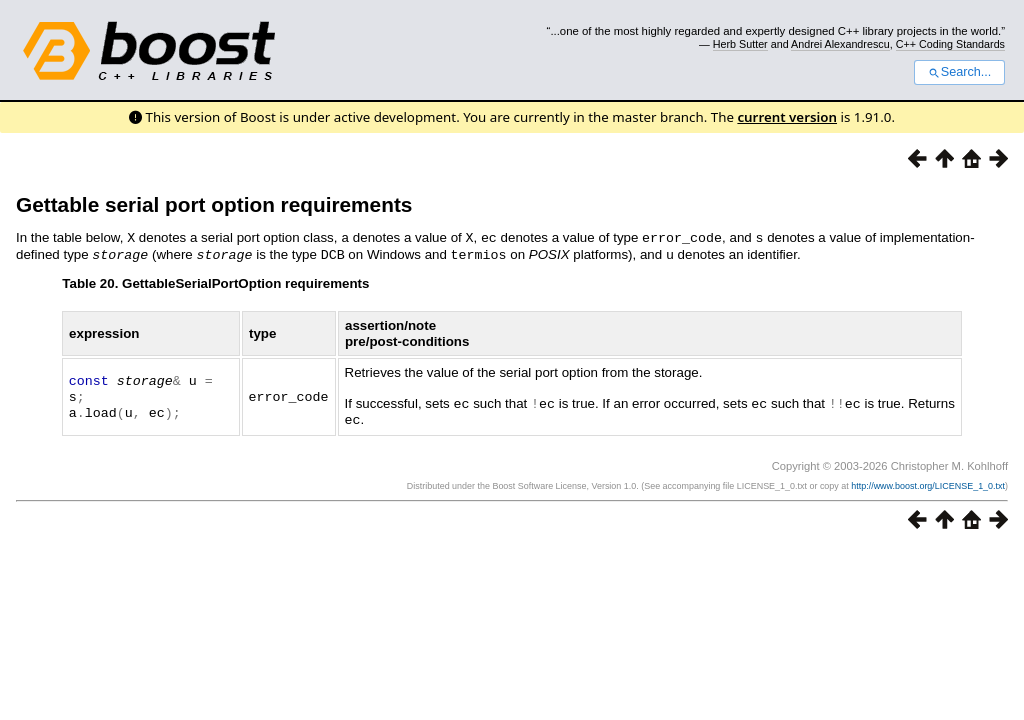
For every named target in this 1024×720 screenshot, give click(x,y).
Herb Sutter (740, 44)
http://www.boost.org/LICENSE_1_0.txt (928, 482)
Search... (959, 72)
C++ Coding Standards (950, 44)
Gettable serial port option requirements (214, 204)
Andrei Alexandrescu (840, 44)
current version (787, 117)
